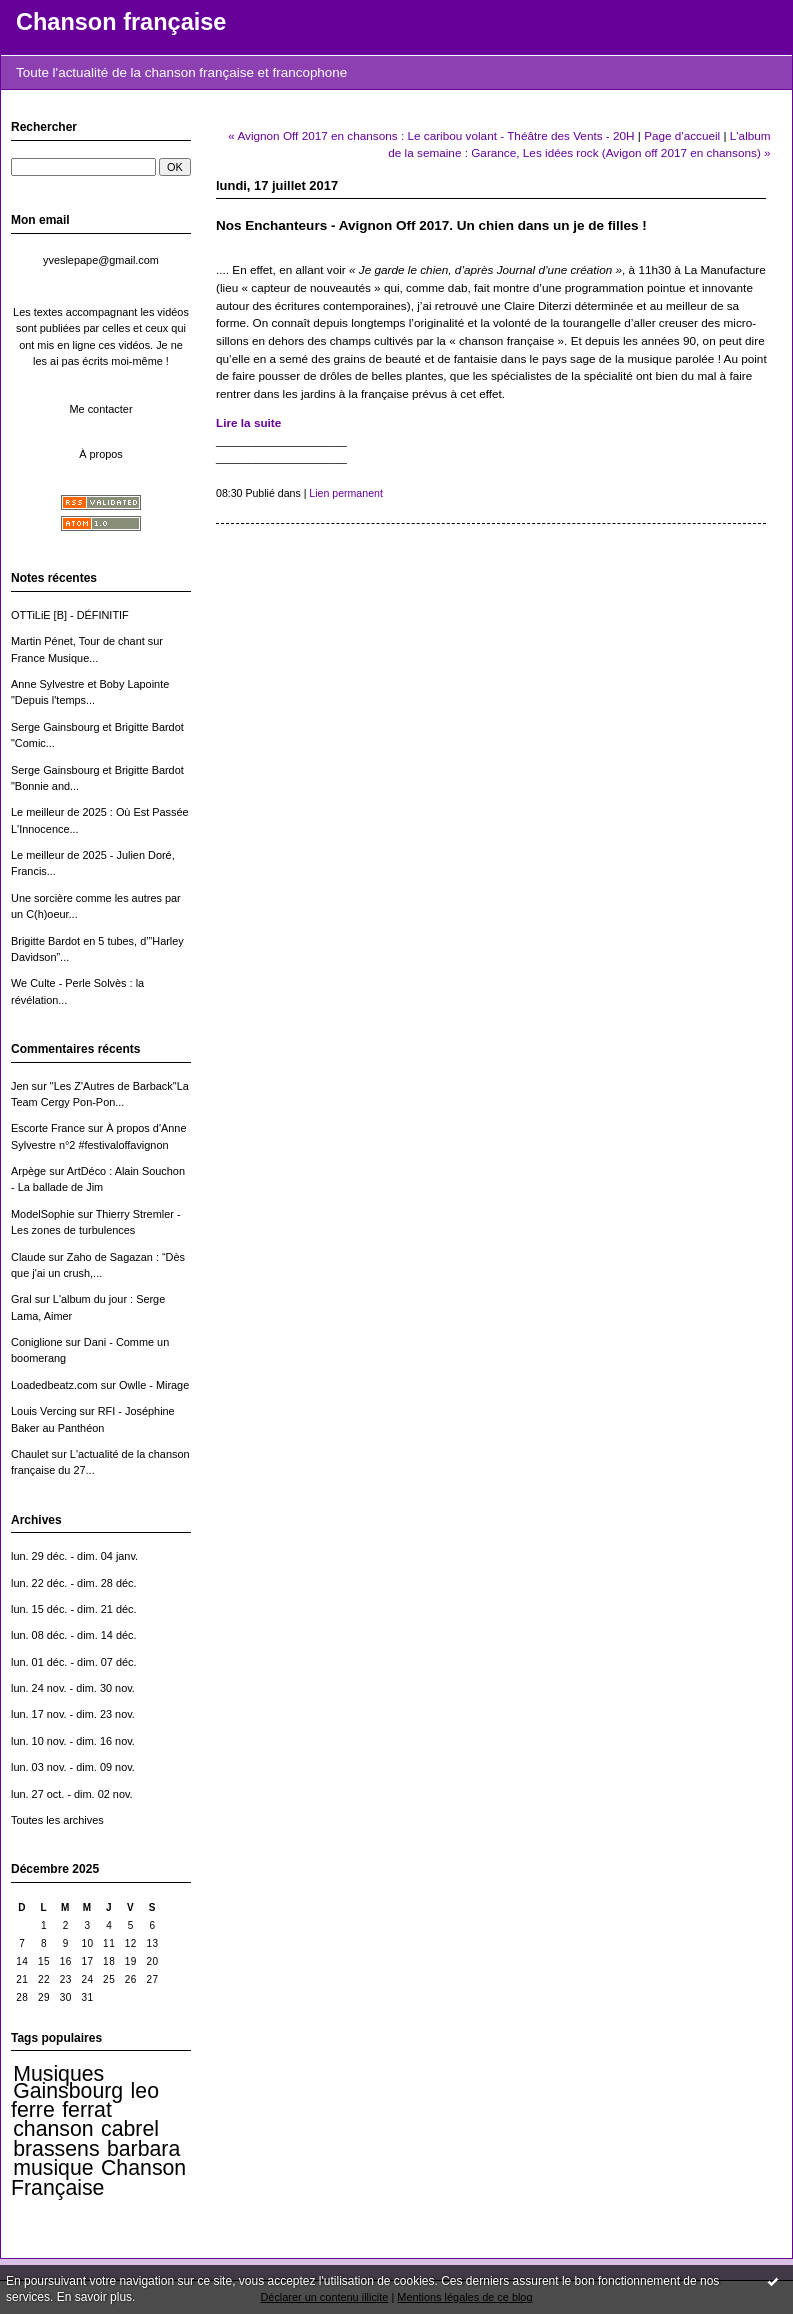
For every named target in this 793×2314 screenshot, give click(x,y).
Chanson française (121, 22)
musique (53, 2168)
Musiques (58, 2074)
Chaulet (30, 1454)
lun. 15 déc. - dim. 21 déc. (74, 1609)
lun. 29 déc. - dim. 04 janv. (74, 1556)
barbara (143, 2149)
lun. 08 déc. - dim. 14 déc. (74, 1635)
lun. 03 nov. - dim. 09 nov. (73, 1767)
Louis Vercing (43, 1411)
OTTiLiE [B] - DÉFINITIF (70, 615)
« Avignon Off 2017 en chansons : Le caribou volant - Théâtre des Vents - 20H (431, 135)
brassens (56, 2149)
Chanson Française (98, 2177)
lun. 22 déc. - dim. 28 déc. (74, 1583)
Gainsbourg (68, 2091)
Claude (28, 1257)
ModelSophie (43, 1214)
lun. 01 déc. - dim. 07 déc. (74, 1662)
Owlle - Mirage (154, 1385)
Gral (21, 1299)
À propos (101, 454)
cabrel (130, 2129)
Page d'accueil (682, 135)
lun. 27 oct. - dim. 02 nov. (72, 1794)
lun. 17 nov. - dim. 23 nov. (73, 1714)
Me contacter (100, 409)
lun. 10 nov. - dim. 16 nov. (73, 1741)
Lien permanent (346, 493)
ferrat (87, 2110)
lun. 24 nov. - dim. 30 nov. (73, 1688)
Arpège (28, 1171)
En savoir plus (94, 2297)
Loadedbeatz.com (54, 1385)
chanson (53, 2129)
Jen (20, 1086)
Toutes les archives (57, 1820)
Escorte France (48, 1128)
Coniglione (37, 1342)
